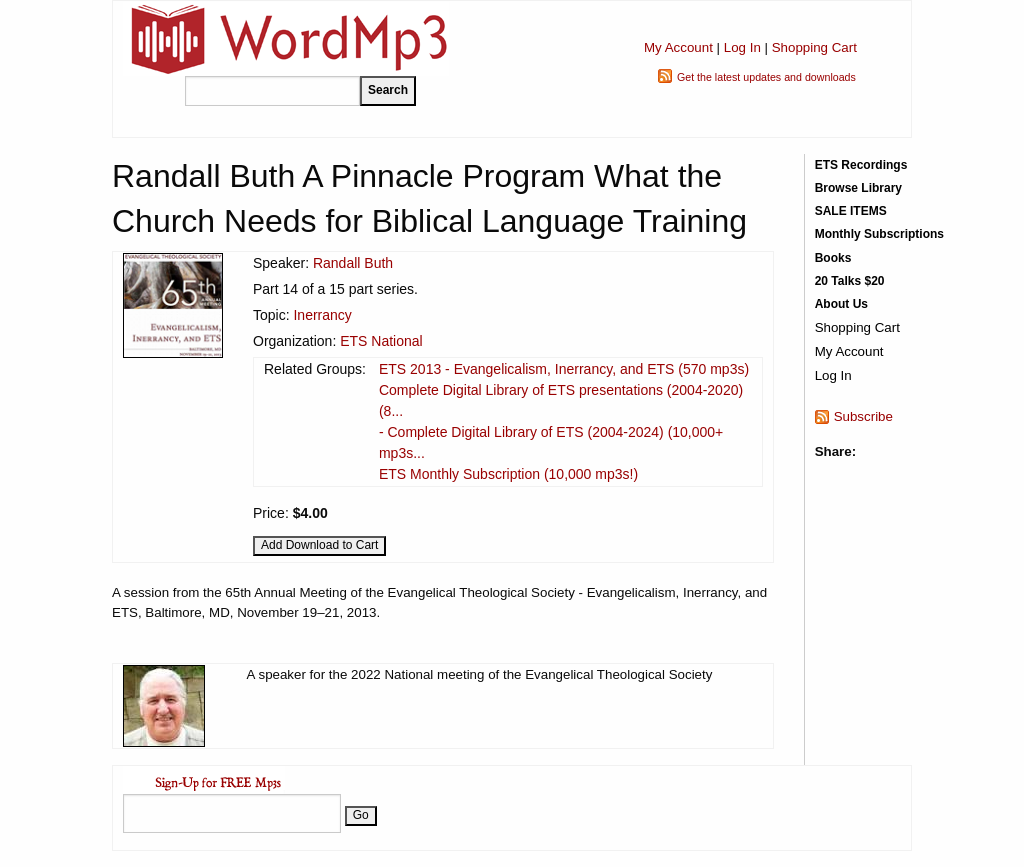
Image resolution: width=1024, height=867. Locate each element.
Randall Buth (353, 263)
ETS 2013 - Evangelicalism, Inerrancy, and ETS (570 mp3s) (564, 369)
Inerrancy (322, 315)
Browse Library (858, 188)
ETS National (381, 341)
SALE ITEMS (851, 211)
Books (833, 258)
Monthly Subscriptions (879, 234)
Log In (742, 47)
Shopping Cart (814, 47)
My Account (678, 47)
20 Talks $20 (850, 281)
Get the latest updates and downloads (766, 77)
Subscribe (863, 416)
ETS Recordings (861, 165)
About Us (841, 304)
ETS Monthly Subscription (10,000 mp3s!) (508, 474)
